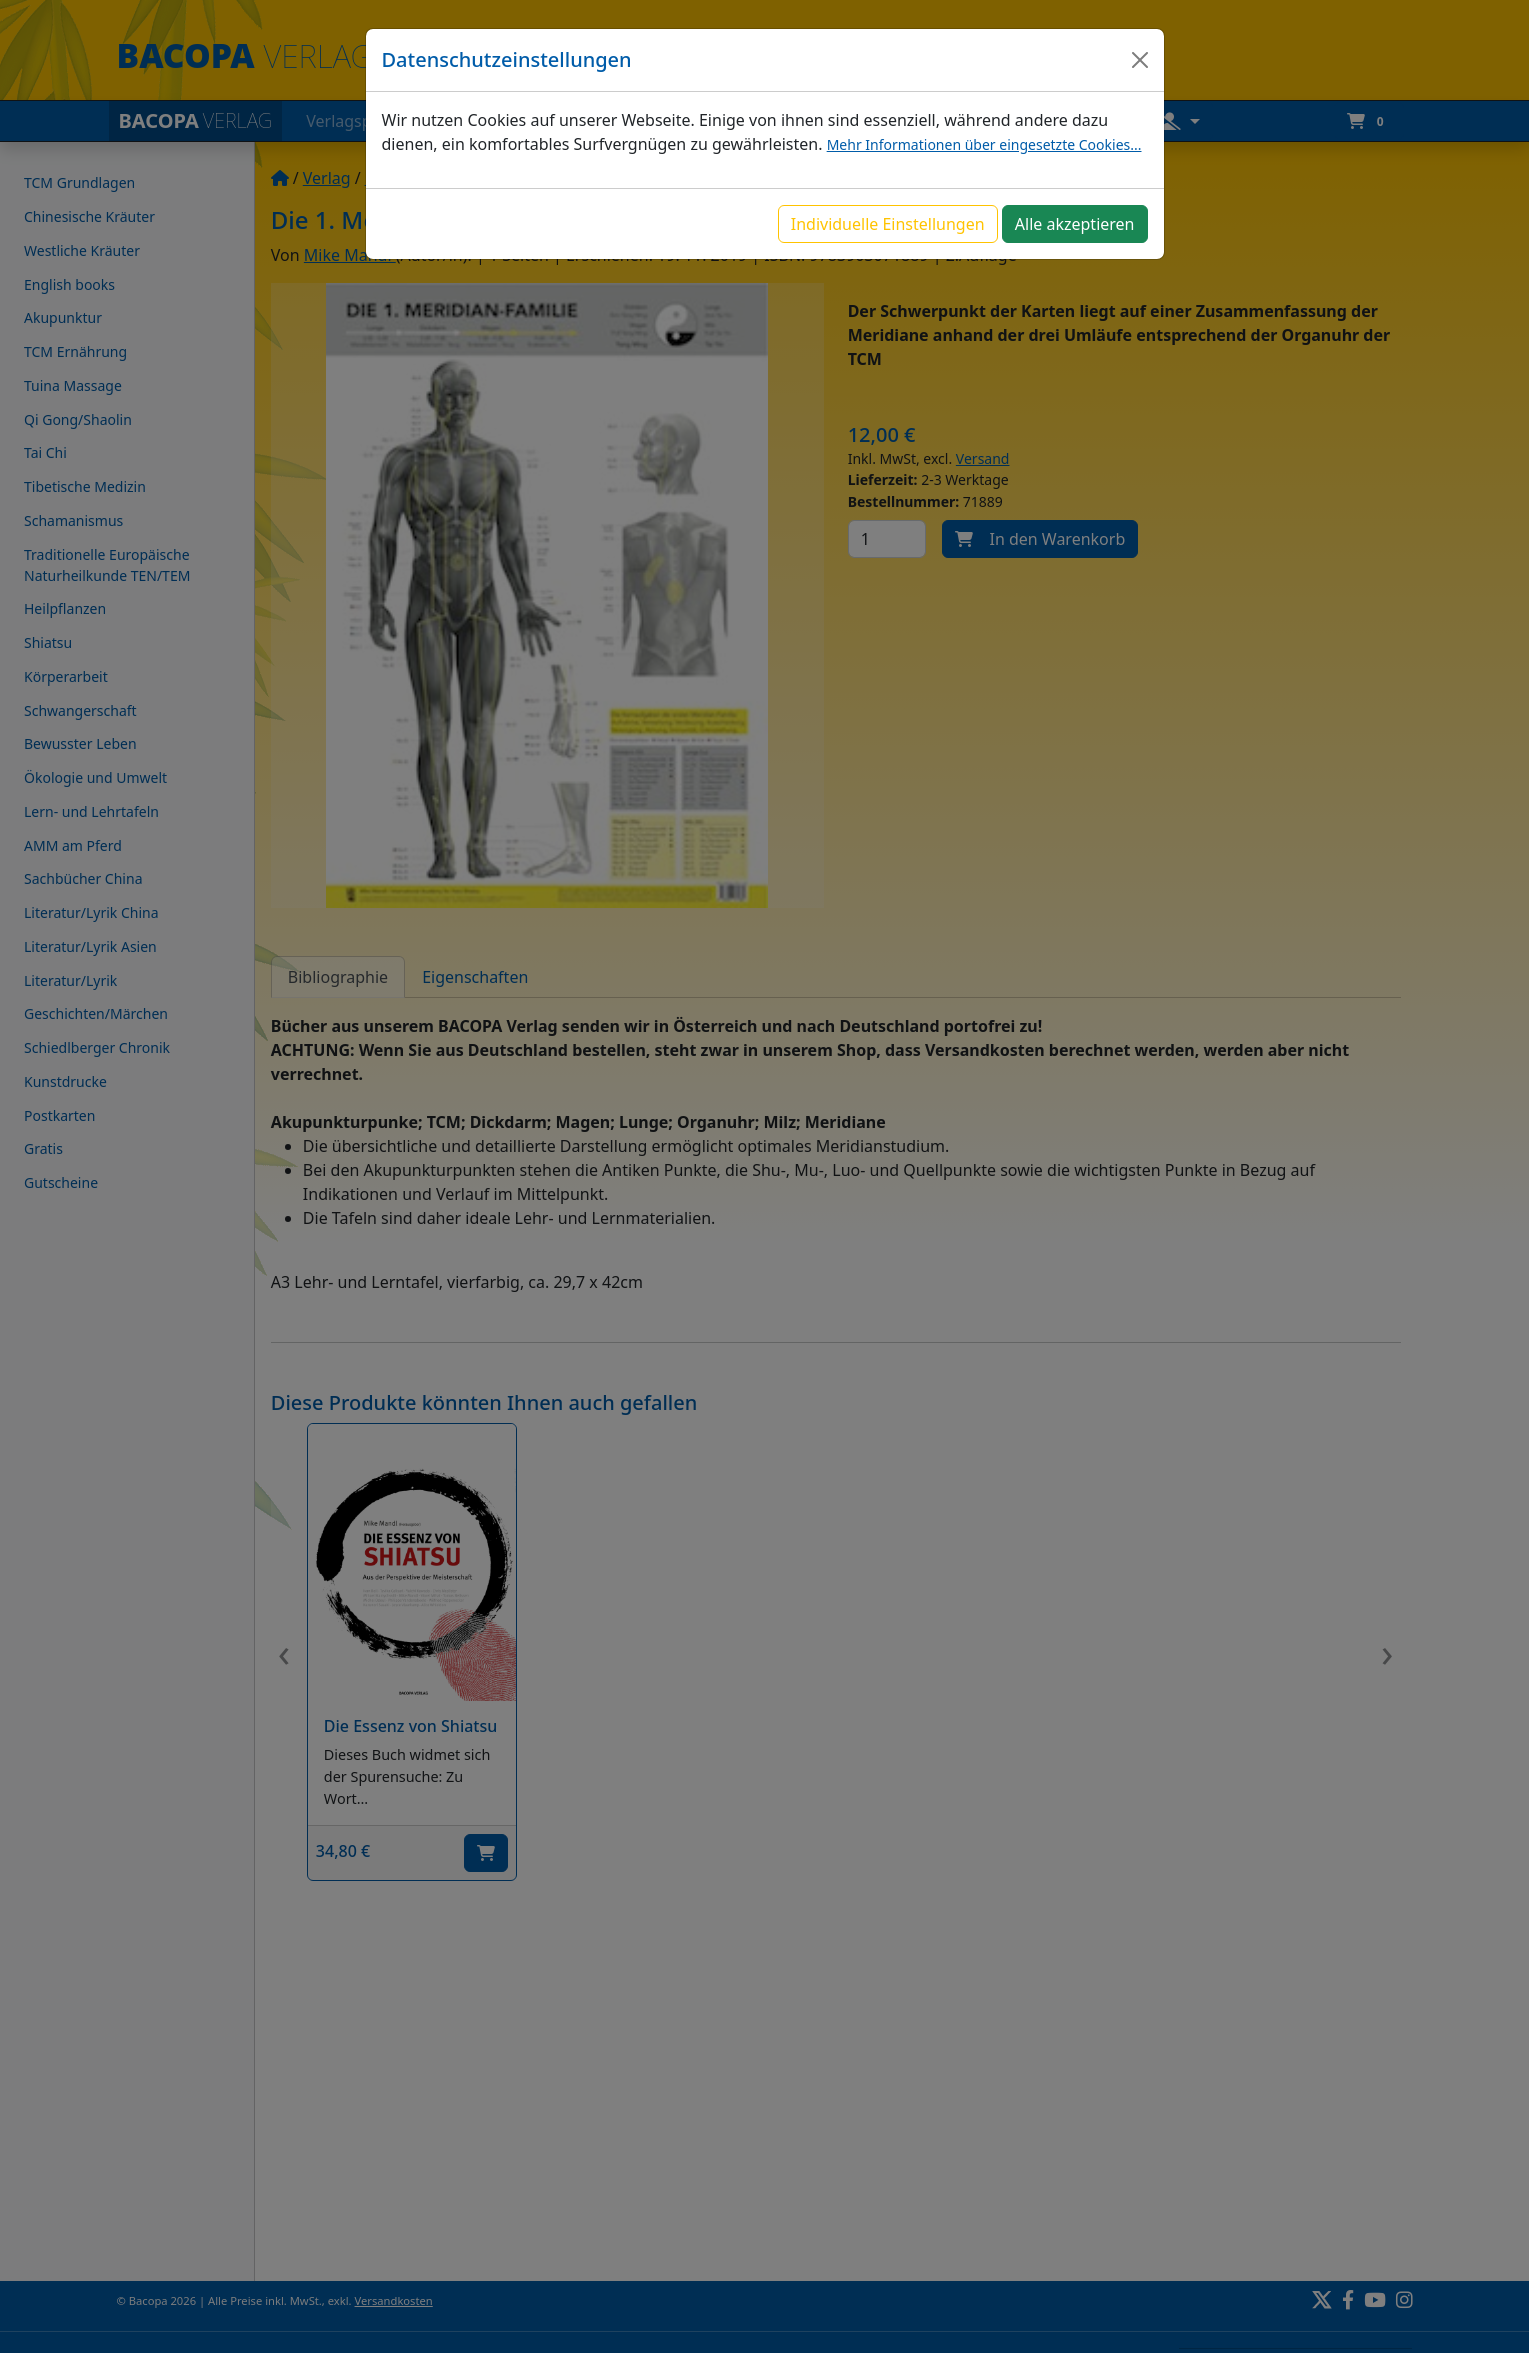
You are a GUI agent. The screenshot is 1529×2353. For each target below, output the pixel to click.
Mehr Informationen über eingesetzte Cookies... (984, 144)
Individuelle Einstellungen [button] (888, 224)
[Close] (1140, 60)
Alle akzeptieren (1075, 224)
